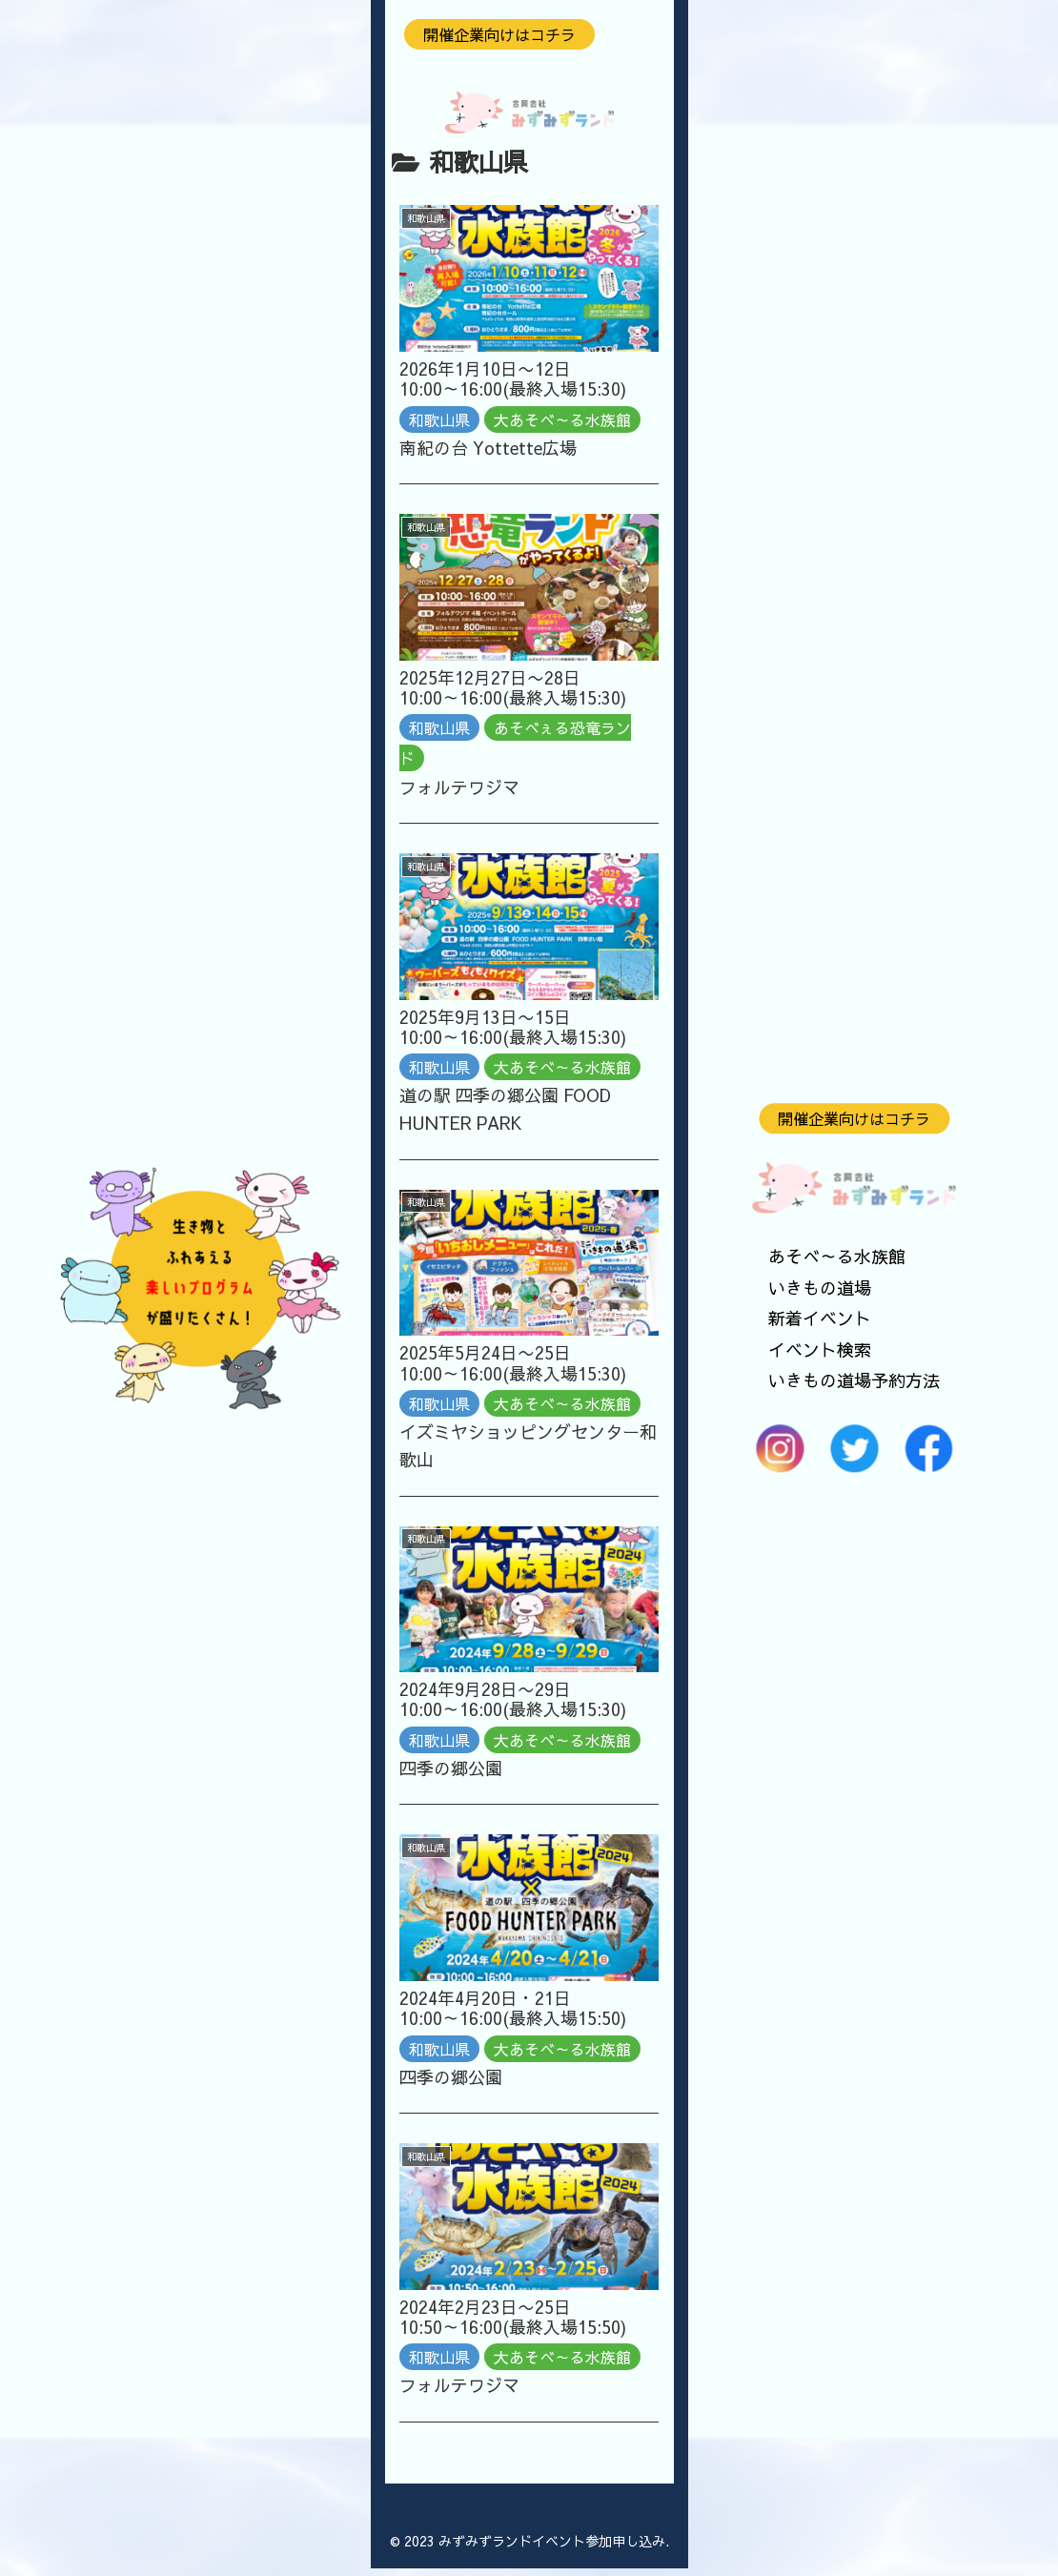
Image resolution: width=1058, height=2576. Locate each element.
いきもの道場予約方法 (854, 1380)
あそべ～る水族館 (836, 1257)
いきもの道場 (819, 1287)
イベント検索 (819, 1349)
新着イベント (819, 1319)
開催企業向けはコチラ (854, 1118)
